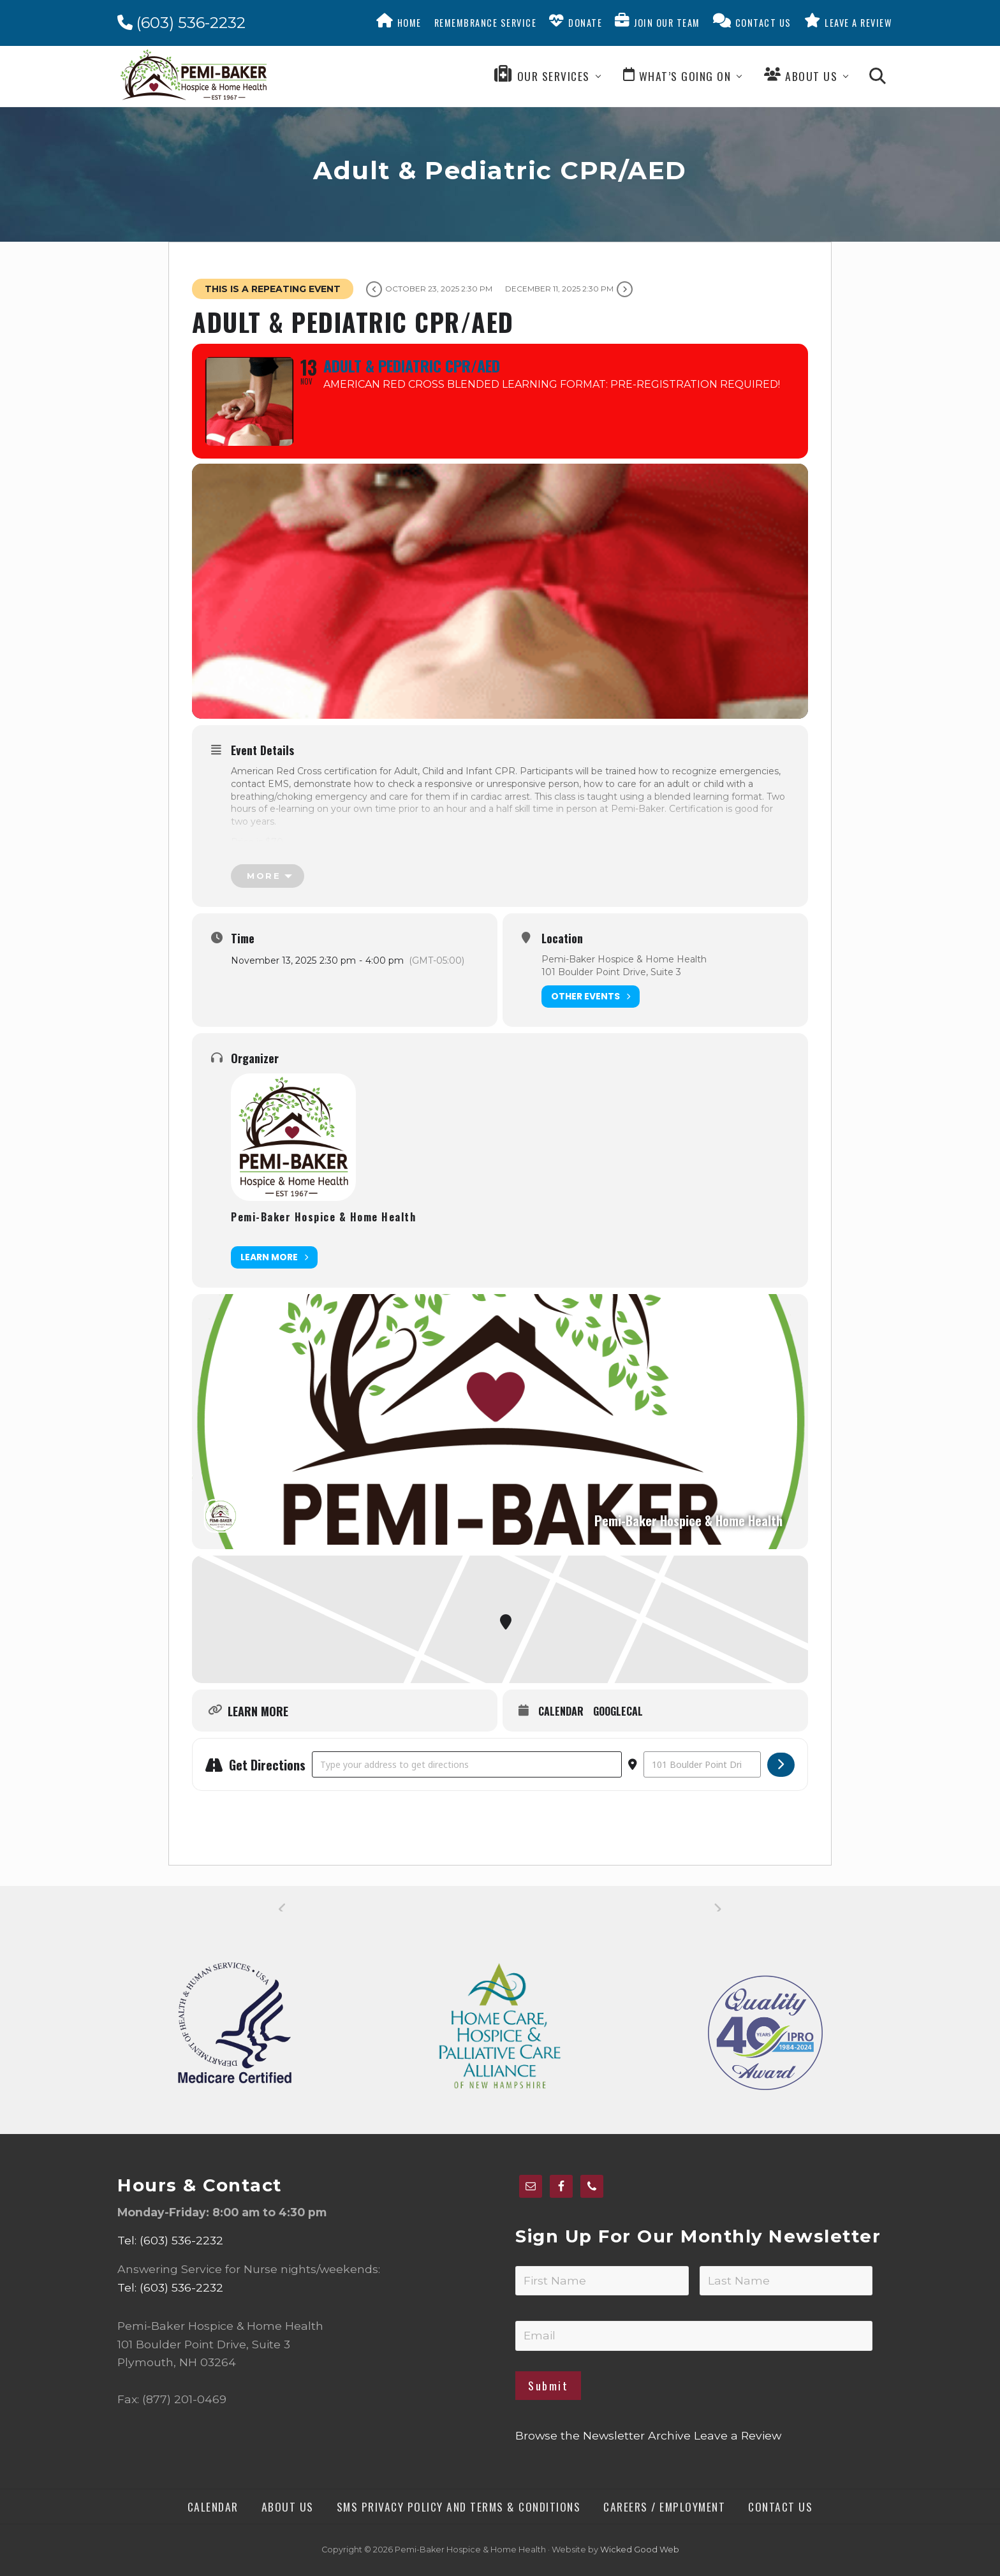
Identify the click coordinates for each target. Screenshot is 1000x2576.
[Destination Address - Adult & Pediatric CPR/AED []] (702, 1764)
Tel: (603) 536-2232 (170, 2240)
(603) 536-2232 (181, 22)
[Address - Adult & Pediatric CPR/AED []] (467, 1764)
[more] (267, 876)
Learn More (274, 1257)
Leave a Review (737, 2435)
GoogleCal (618, 1711)
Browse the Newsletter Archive (603, 2435)
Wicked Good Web (639, 2549)
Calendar (561, 1711)
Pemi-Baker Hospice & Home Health (323, 1217)
